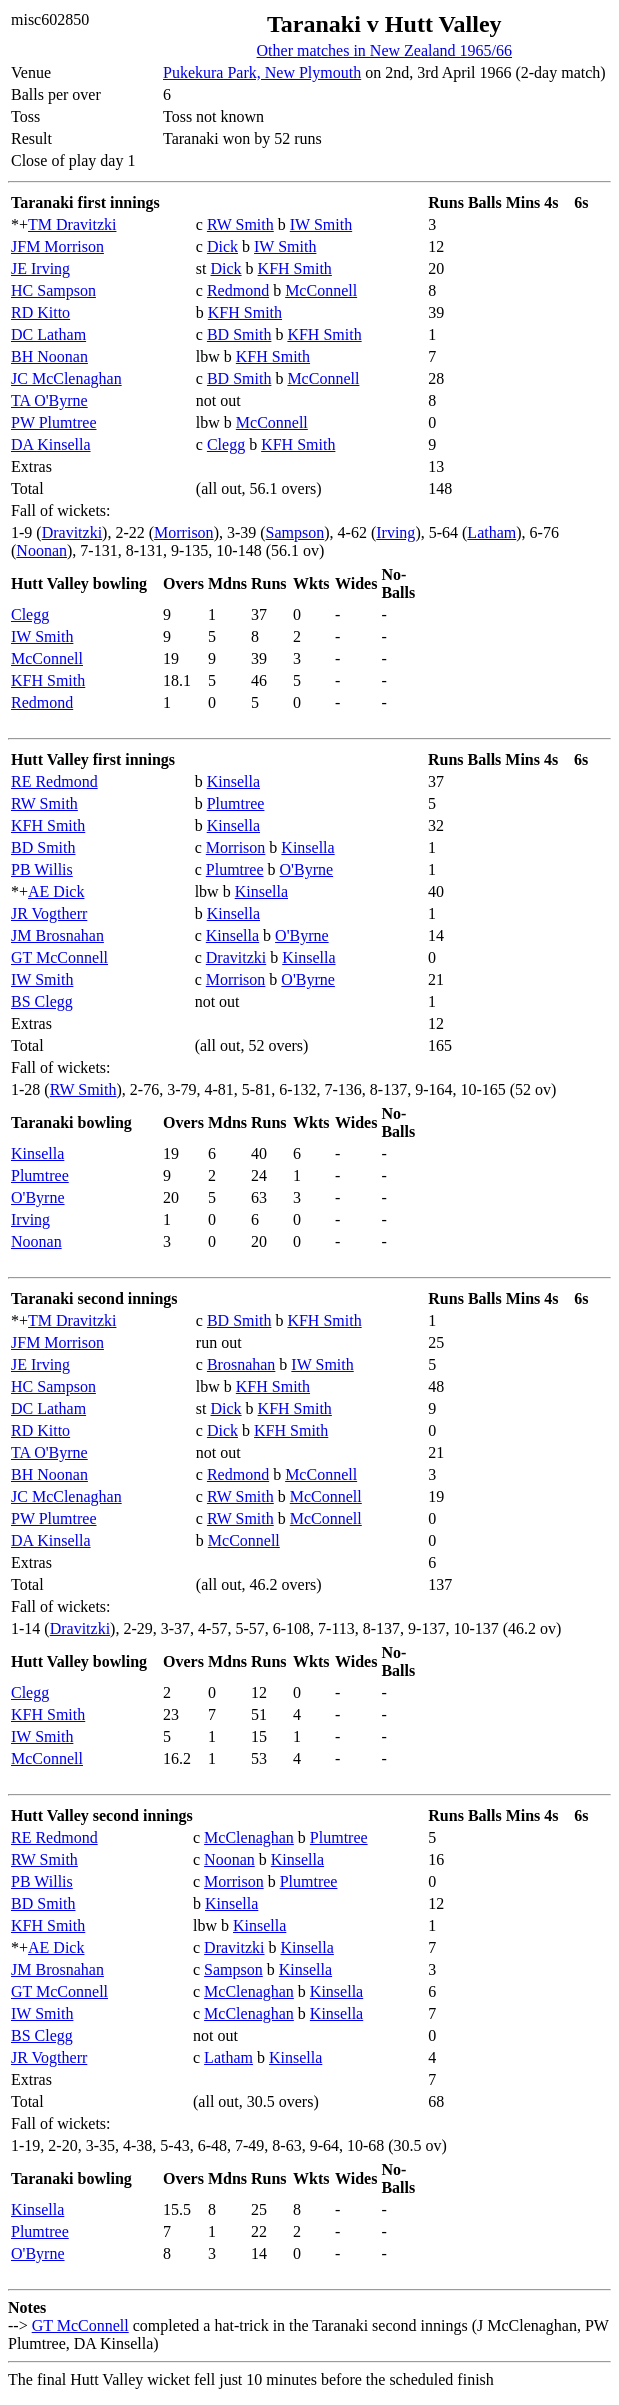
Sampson (295, 532)
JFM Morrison (57, 246)
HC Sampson (53, 290)
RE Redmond (54, 781)
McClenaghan (249, 1837)
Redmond (238, 290)
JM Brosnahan (57, 935)
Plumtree (236, 803)
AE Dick (56, 891)
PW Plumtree (53, 422)
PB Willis (42, 869)
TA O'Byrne (49, 400)
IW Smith (321, 224)
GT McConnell (59, 957)
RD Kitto (40, 312)
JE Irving (40, 268)
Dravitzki (72, 532)
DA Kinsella (51, 444)
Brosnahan (241, 1364)
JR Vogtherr (49, 913)
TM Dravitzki (72, 224)
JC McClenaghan (66, 378)
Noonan (41, 550)
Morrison (184, 532)
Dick (222, 246)
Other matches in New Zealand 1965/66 (384, 50)
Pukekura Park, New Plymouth (262, 72)
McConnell (321, 290)
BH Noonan (49, 356)
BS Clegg (42, 1001)
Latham (491, 532)
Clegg (226, 444)
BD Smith (239, 334)
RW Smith (240, 224)
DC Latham (48, 334)
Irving (395, 532)
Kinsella (233, 781)
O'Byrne (307, 869)
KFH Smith (295, 268)
